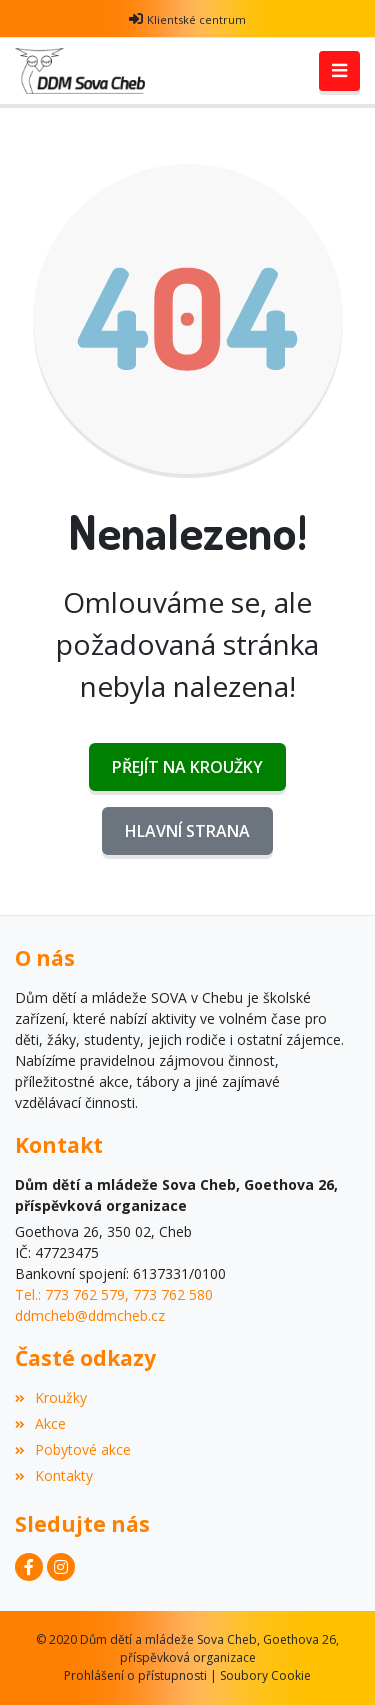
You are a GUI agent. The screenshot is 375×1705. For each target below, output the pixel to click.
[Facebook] (29, 1567)
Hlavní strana (187, 831)
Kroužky (51, 1397)
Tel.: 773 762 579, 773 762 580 (114, 1294)
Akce (40, 1423)
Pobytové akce (73, 1449)
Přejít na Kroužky (187, 767)
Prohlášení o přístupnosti (135, 1675)
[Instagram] (61, 1567)
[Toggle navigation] (339, 71)
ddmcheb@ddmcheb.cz (90, 1315)
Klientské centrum (196, 19)
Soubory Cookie (265, 1675)
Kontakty (54, 1475)
